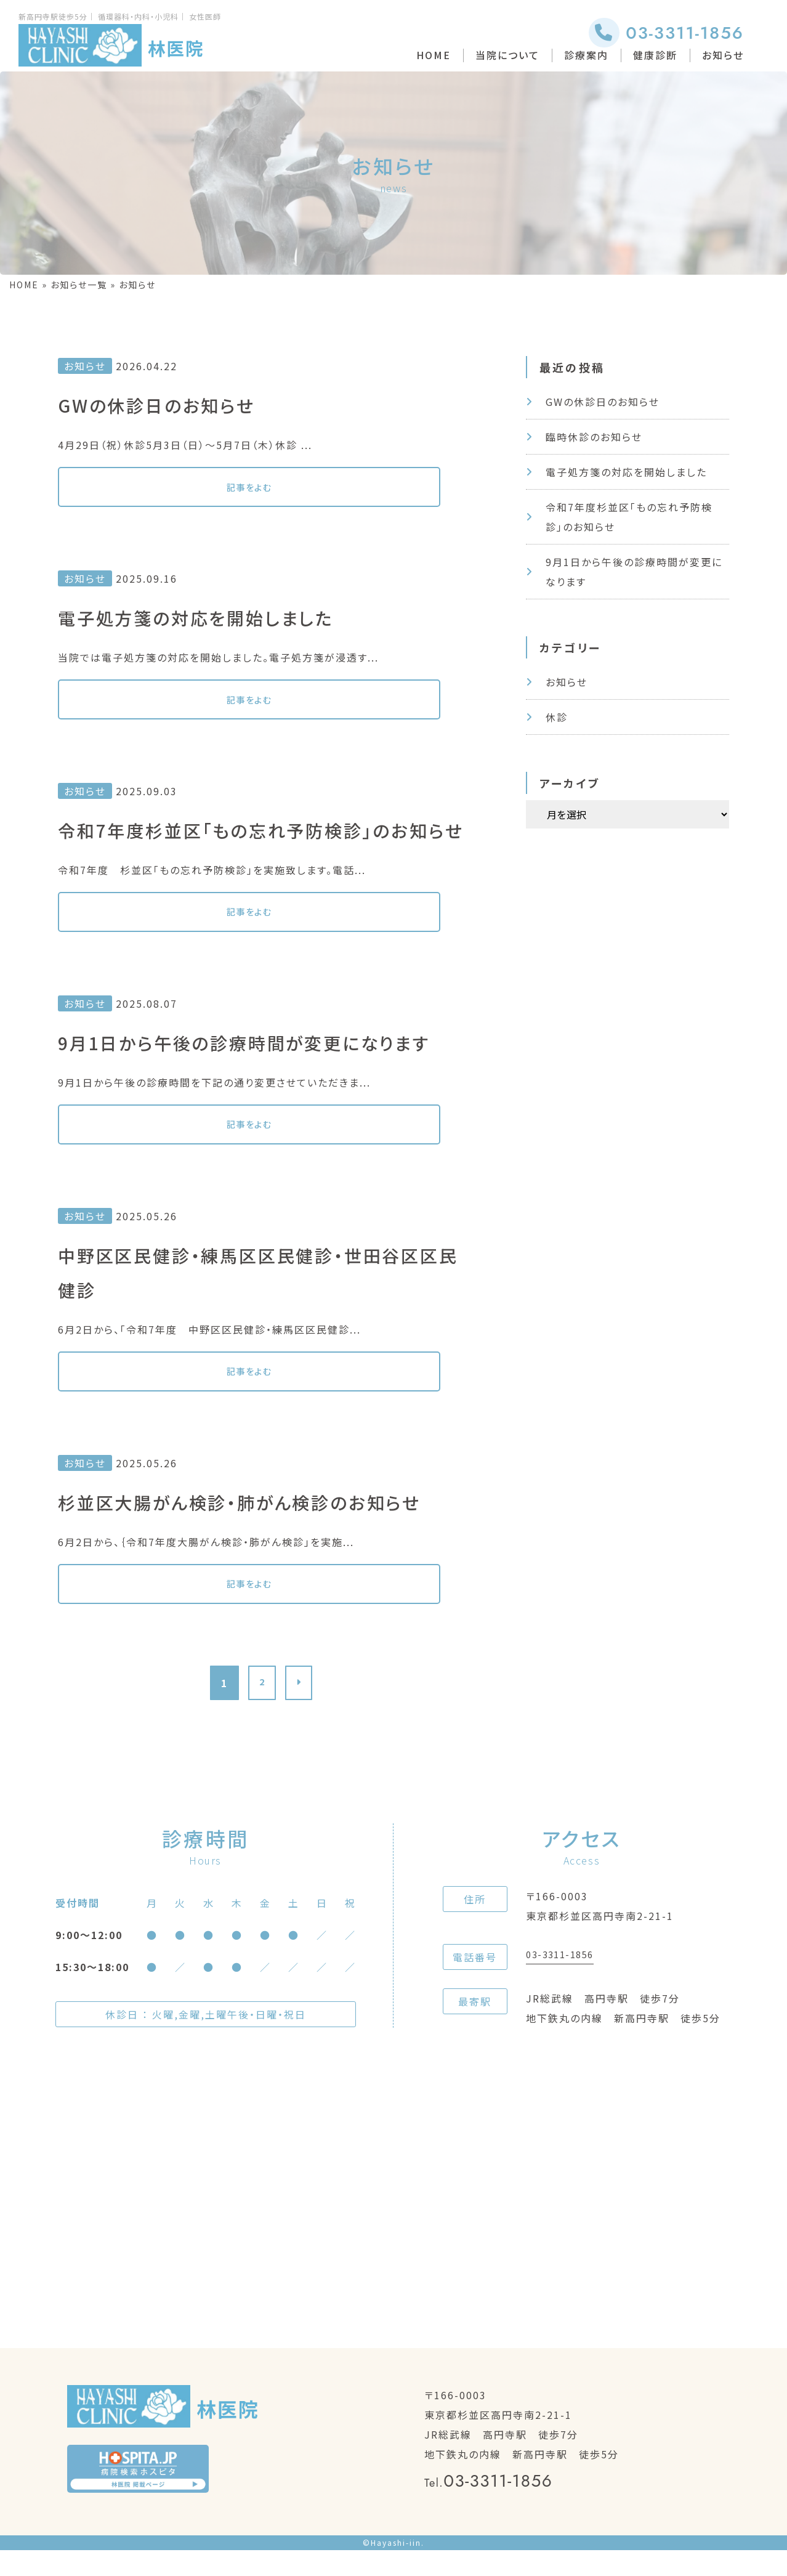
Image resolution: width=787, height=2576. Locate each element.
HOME (433, 54)
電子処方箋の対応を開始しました (626, 471)
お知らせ (723, 54)
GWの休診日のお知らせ (603, 401)
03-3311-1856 (666, 32)
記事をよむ (150, 489)
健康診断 (655, 54)
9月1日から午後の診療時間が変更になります (634, 571)
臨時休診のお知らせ (594, 436)
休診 (557, 717)
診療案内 (586, 54)
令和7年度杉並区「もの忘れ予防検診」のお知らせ (629, 517)
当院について (507, 54)
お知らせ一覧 (78, 284)
